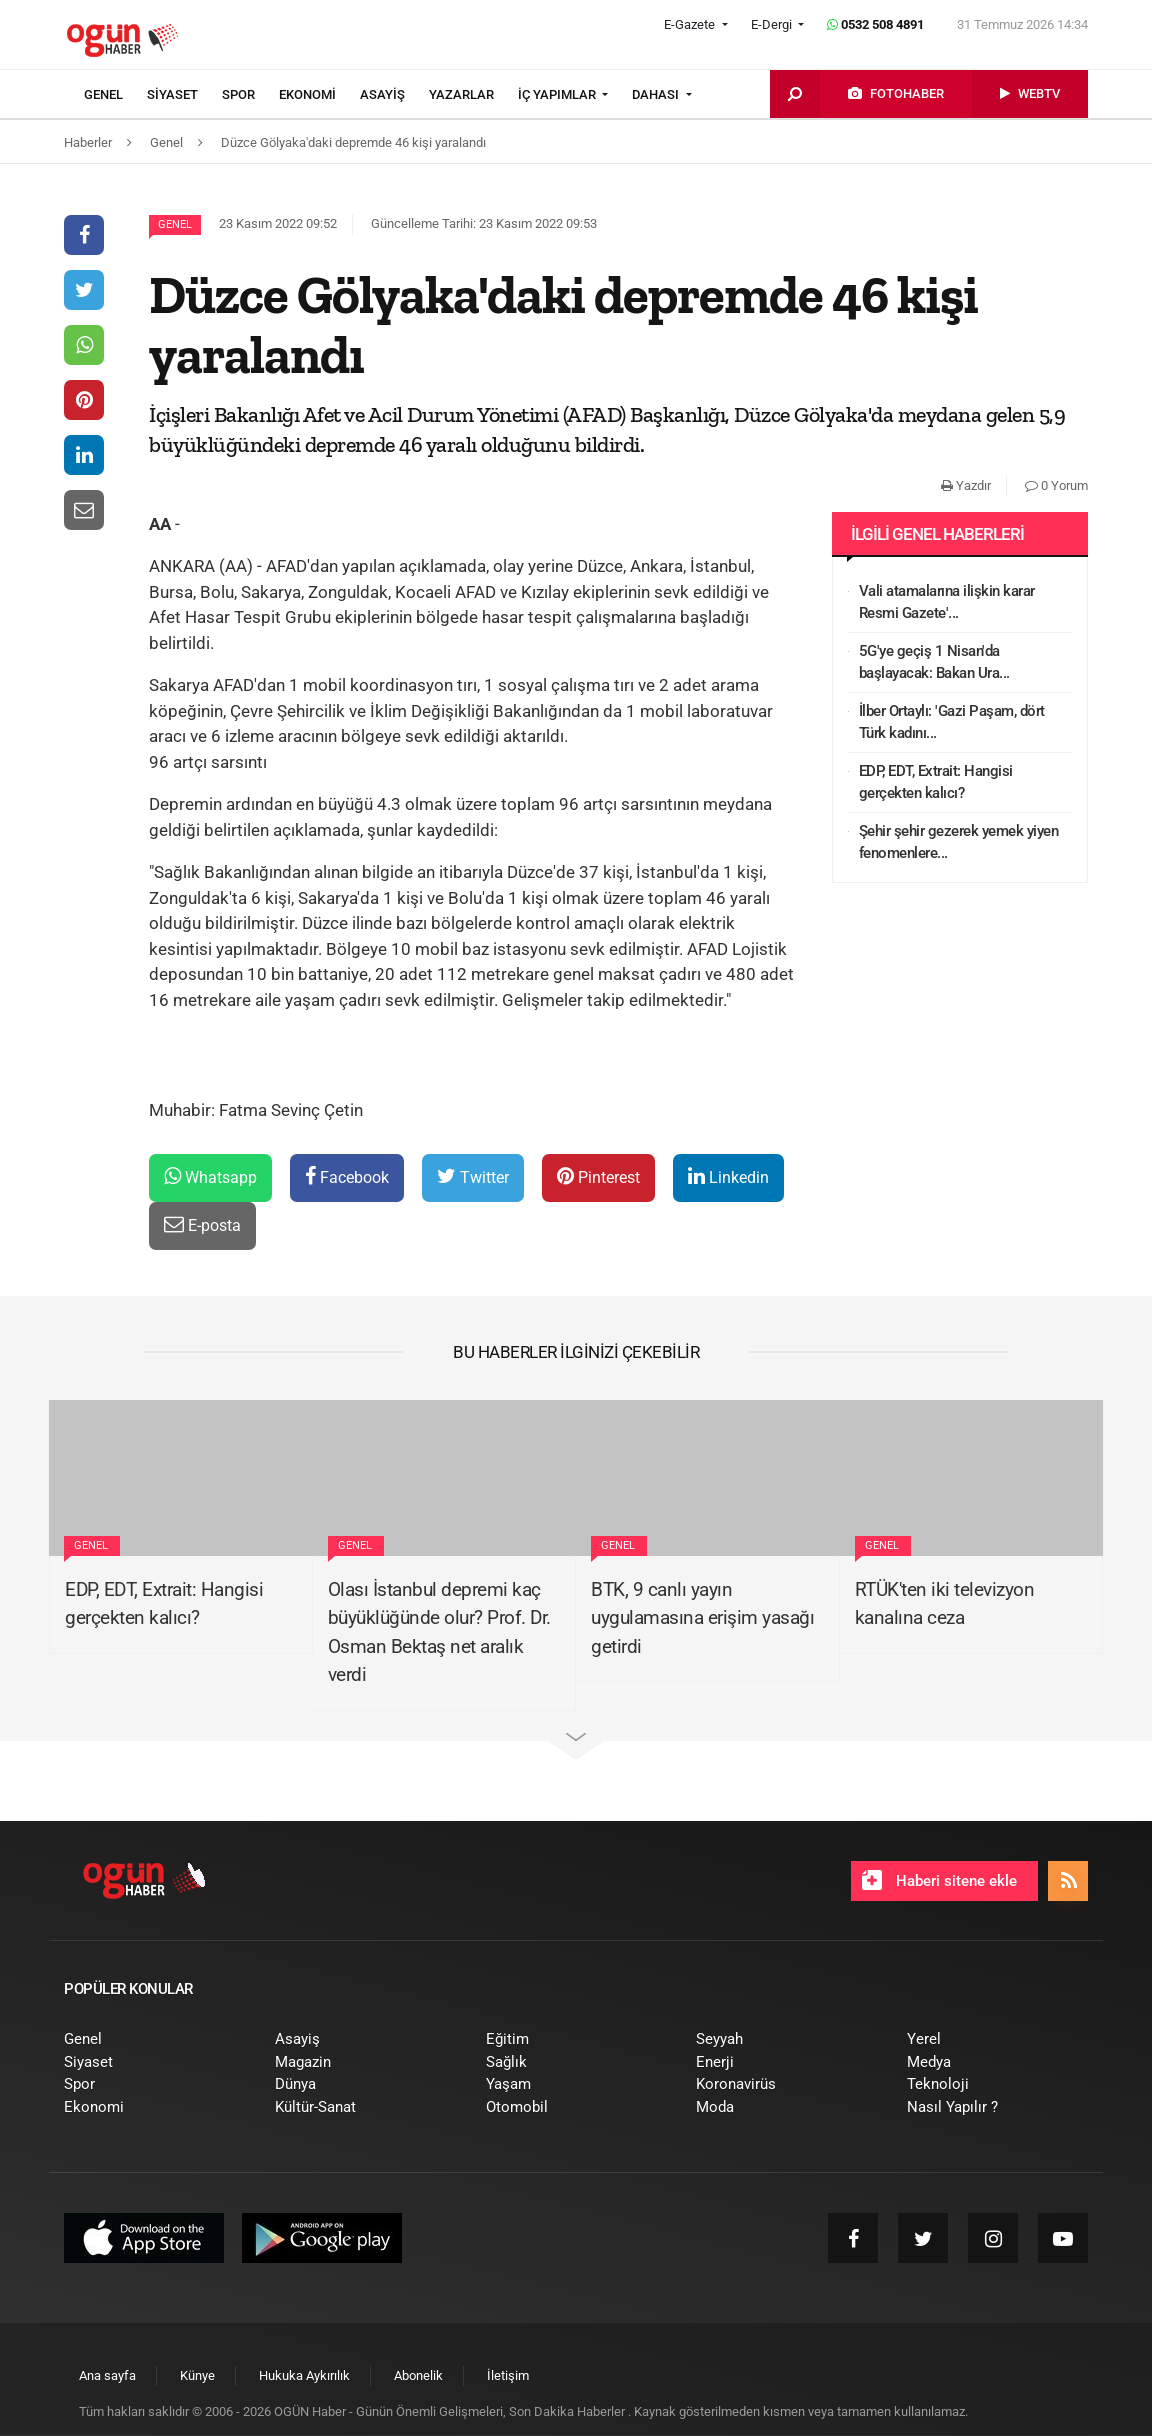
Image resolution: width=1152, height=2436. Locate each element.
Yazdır (966, 485)
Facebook (347, 1176)
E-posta (202, 1224)
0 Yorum (1056, 485)
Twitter (473, 1176)
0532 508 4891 (875, 24)
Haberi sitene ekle (939, 1880)
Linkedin (728, 1176)
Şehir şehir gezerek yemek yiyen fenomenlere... (959, 842)
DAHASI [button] (657, 94)
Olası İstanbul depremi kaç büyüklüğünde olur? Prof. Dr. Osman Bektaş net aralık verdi (439, 1632)
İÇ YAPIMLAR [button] (558, 94)
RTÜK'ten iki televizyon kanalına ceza (945, 1604)
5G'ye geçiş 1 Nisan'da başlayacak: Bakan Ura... (934, 662)
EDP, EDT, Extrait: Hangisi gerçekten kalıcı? (936, 782)
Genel (175, 224)
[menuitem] (115, 95)
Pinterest (598, 1176)
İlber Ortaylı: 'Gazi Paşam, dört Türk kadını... (952, 722)
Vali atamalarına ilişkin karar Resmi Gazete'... (947, 602)
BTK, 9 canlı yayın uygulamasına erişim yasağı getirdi (702, 1618)
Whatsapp (210, 1176)
